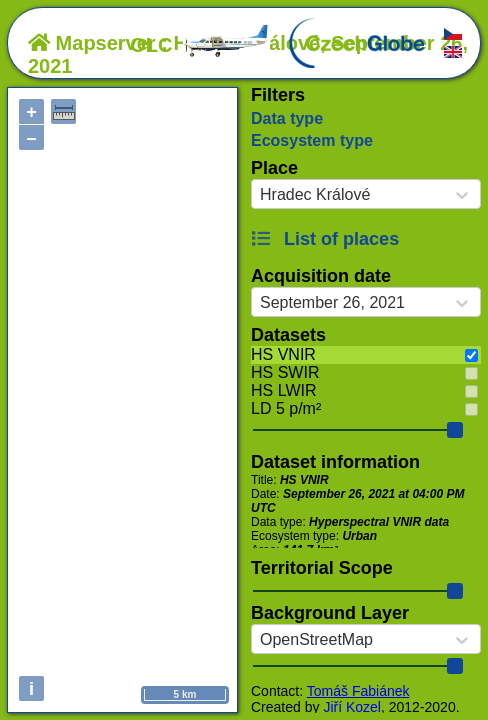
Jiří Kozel (352, 707)
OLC (200, 45)
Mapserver (92, 43)
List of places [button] (325, 239)
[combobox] (260, 195)
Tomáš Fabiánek (358, 691)
